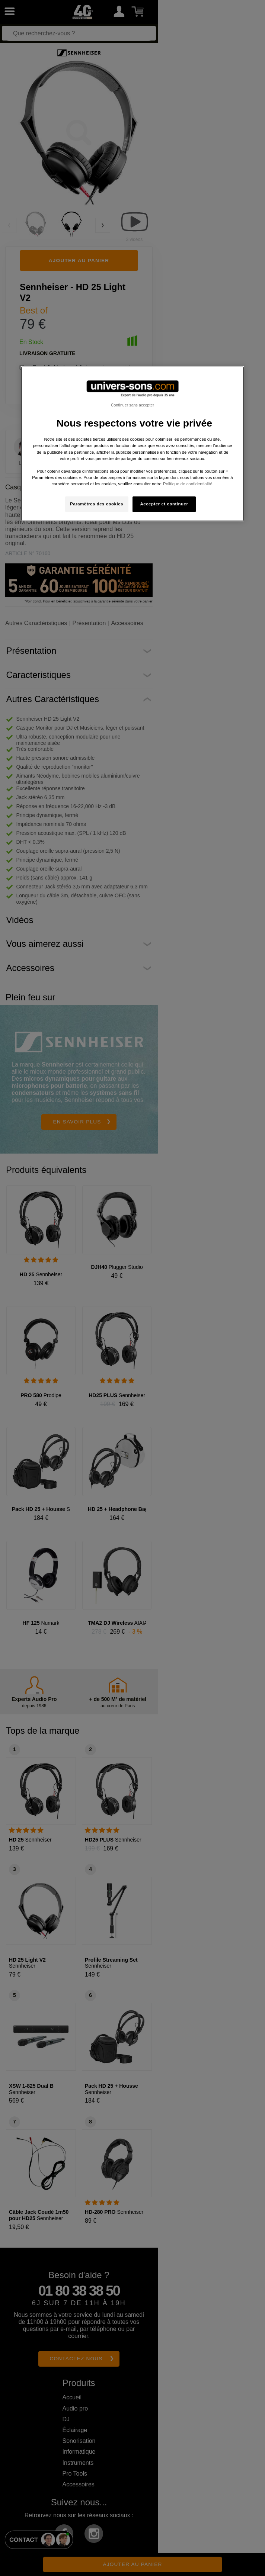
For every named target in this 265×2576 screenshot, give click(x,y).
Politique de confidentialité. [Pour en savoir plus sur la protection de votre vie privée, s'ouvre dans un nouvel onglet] (188, 484)
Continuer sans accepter (132, 405)
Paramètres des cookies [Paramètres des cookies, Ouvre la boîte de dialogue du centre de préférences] (96, 504)
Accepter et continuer (164, 504)
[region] (132, 443)
